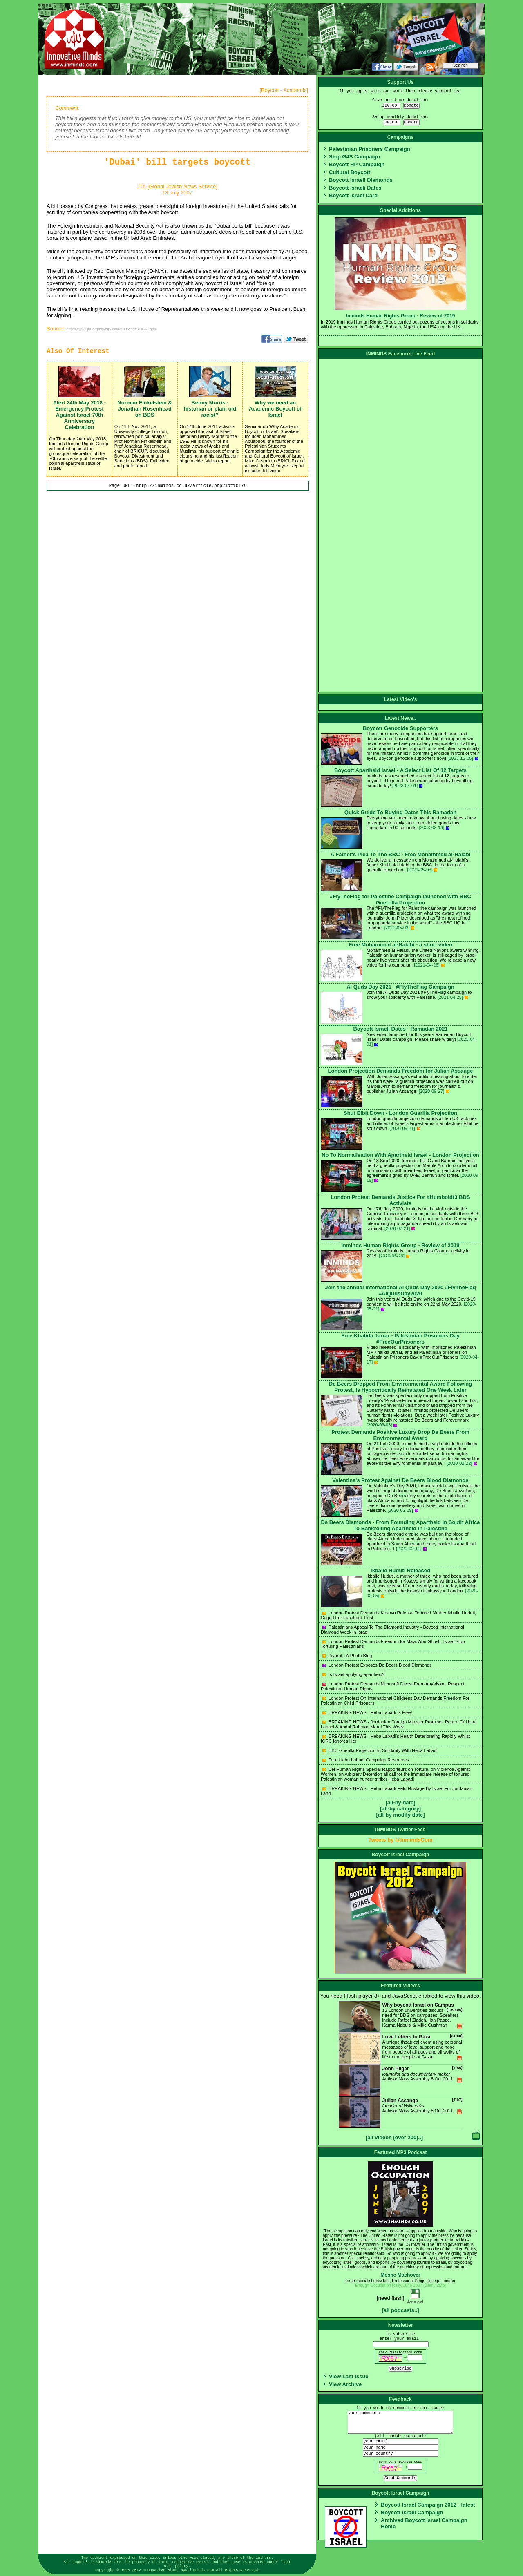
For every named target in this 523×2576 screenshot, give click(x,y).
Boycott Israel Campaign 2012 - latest (428, 2505)
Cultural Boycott (349, 172)
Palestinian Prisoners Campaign (369, 149)
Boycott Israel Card (353, 195)
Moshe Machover (400, 2275)
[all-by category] (400, 1809)
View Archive (345, 2384)
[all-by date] (401, 1802)
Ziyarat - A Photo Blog (347, 1655)
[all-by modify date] (400, 1815)
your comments (400, 2422)
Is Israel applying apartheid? (353, 1674)
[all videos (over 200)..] (394, 2137)
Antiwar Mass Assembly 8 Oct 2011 (401, 2080)
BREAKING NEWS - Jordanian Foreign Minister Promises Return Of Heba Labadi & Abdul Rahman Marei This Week (398, 1724)
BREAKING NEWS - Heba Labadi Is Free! (367, 1712)
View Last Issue (349, 2376)
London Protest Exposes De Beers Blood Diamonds (377, 1665)
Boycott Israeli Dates (355, 188)
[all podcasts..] (400, 2310)
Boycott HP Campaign (356, 164)
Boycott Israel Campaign (412, 2512)
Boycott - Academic (283, 90)
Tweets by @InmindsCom (401, 1840)
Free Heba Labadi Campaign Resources (365, 1759)
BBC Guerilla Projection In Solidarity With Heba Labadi (380, 1750)
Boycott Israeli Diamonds (361, 180)
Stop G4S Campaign (354, 157)
